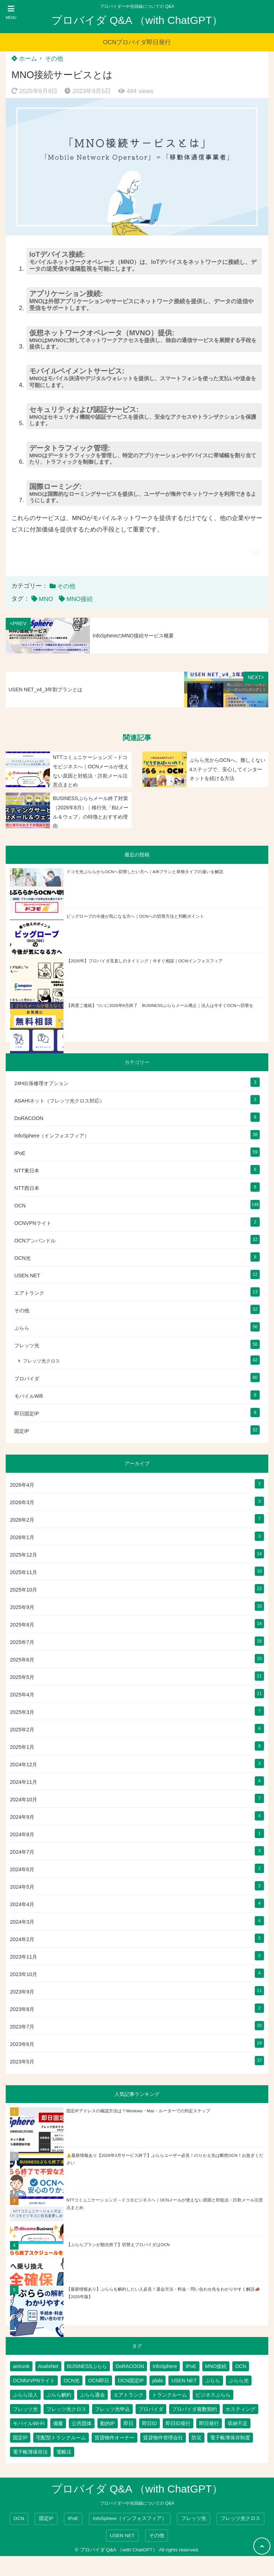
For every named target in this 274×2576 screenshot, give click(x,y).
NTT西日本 (26, 1188)
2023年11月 (23, 1957)
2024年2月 (22, 1939)
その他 (54, 58)
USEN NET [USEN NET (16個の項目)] (184, 2380)
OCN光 (22, 1258)
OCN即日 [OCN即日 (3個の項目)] (98, 2380)
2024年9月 (22, 1817)
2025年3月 (22, 1712)
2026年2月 (22, 1520)
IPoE (19, 1153)
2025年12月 (23, 1555)
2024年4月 (22, 1904)
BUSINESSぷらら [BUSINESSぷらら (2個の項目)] (87, 2366)
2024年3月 (22, 1922)
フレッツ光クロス (41, 1361)
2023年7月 (22, 2027)
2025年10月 (23, 1590)
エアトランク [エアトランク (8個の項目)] (128, 2395)
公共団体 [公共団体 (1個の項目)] (82, 2423)
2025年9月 (22, 1607)
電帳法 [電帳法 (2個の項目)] (63, 2452)
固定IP (21, 1431)
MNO (46, 599)
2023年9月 (22, 1992)
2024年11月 (23, 1782)
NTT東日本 (26, 1171)
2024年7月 (22, 1852)
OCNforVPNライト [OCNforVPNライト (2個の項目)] (34, 2380)
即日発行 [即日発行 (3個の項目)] (209, 2423)
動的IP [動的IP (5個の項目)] (107, 2423)
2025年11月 (23, 1572)
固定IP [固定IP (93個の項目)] (20, 2437)
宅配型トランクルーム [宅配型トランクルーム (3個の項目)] (61, 2437)
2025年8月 (22, 1625)
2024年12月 (23, 1764)
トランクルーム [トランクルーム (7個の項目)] (169, 2395)
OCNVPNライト (32, 1223)
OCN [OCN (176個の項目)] (240, 2366)
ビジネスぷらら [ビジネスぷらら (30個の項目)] (213, 2395)
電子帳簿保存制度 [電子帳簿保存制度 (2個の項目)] (230, 2437)
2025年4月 (22, 1694)
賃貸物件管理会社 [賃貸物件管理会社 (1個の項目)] (163, 2437)
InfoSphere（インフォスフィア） (51, 1136)
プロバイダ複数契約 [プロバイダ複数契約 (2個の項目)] (194, 2409)
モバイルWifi (28, 1396)
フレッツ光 (26, 1345)
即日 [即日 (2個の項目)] (128, 2423)
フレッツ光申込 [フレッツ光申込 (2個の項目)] (112, 2409)
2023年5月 (22, 2062)
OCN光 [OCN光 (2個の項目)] (72, 2380)
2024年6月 (22, 1869)
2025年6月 (22, 1660)
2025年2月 (22, 1729)
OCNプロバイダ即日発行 (137, 42)
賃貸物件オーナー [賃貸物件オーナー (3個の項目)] (115, 2437)
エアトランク (29, 1293)
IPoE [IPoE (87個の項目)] (191, 2366)
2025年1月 (22, 1747)
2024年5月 (22, 1887)
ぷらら (21, 1328)
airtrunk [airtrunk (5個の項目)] (21, 2366)
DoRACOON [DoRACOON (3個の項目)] (130, 2366)
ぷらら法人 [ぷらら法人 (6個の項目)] (25, 2395)
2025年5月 (22, 1677)
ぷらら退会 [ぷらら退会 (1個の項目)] (92, 2395)
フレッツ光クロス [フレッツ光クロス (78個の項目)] (66, 2409)
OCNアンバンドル (35, 1240)
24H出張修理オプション (41, 1083)
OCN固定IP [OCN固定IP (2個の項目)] (130, 2380)
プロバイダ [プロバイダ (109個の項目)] (150, 2409)
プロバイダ (26, 1378)
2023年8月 (22, 2009)
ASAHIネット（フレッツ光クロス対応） (59, 1101)
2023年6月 (22, 2044)
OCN (20, 1205)
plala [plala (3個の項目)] (157, 2380)
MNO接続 (79, 599)
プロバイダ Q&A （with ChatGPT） (137, 20)
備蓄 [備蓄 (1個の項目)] (58, 2423)
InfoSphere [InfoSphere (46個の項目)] (165, 2366)
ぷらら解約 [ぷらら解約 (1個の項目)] (58, 2395)
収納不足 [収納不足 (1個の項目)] (238, 2423)
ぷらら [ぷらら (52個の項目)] (212, 2380)
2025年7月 (22, 1642)
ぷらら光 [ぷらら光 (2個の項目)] (239, 2380)
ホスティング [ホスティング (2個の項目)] (240, 2409)
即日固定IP (26, 1413)
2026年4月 (22, 1485)
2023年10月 (23, 1974)
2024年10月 (23, 1799)
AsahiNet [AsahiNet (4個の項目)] (48, 2366)
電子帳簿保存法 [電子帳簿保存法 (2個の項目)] (30, 2452)
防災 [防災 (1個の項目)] (197, 2437)
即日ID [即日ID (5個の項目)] (149, 2423)
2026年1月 (22, 1537)
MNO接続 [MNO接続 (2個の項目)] (216, 2366)
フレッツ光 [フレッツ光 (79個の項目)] (25, 2409)
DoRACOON (29, 1118)
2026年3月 (22, 1502)
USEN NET (27, 1275)
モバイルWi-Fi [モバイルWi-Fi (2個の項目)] (29, 2423)
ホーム (24, 58)
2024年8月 (22, 1834)
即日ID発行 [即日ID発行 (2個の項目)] (178, 2423)
